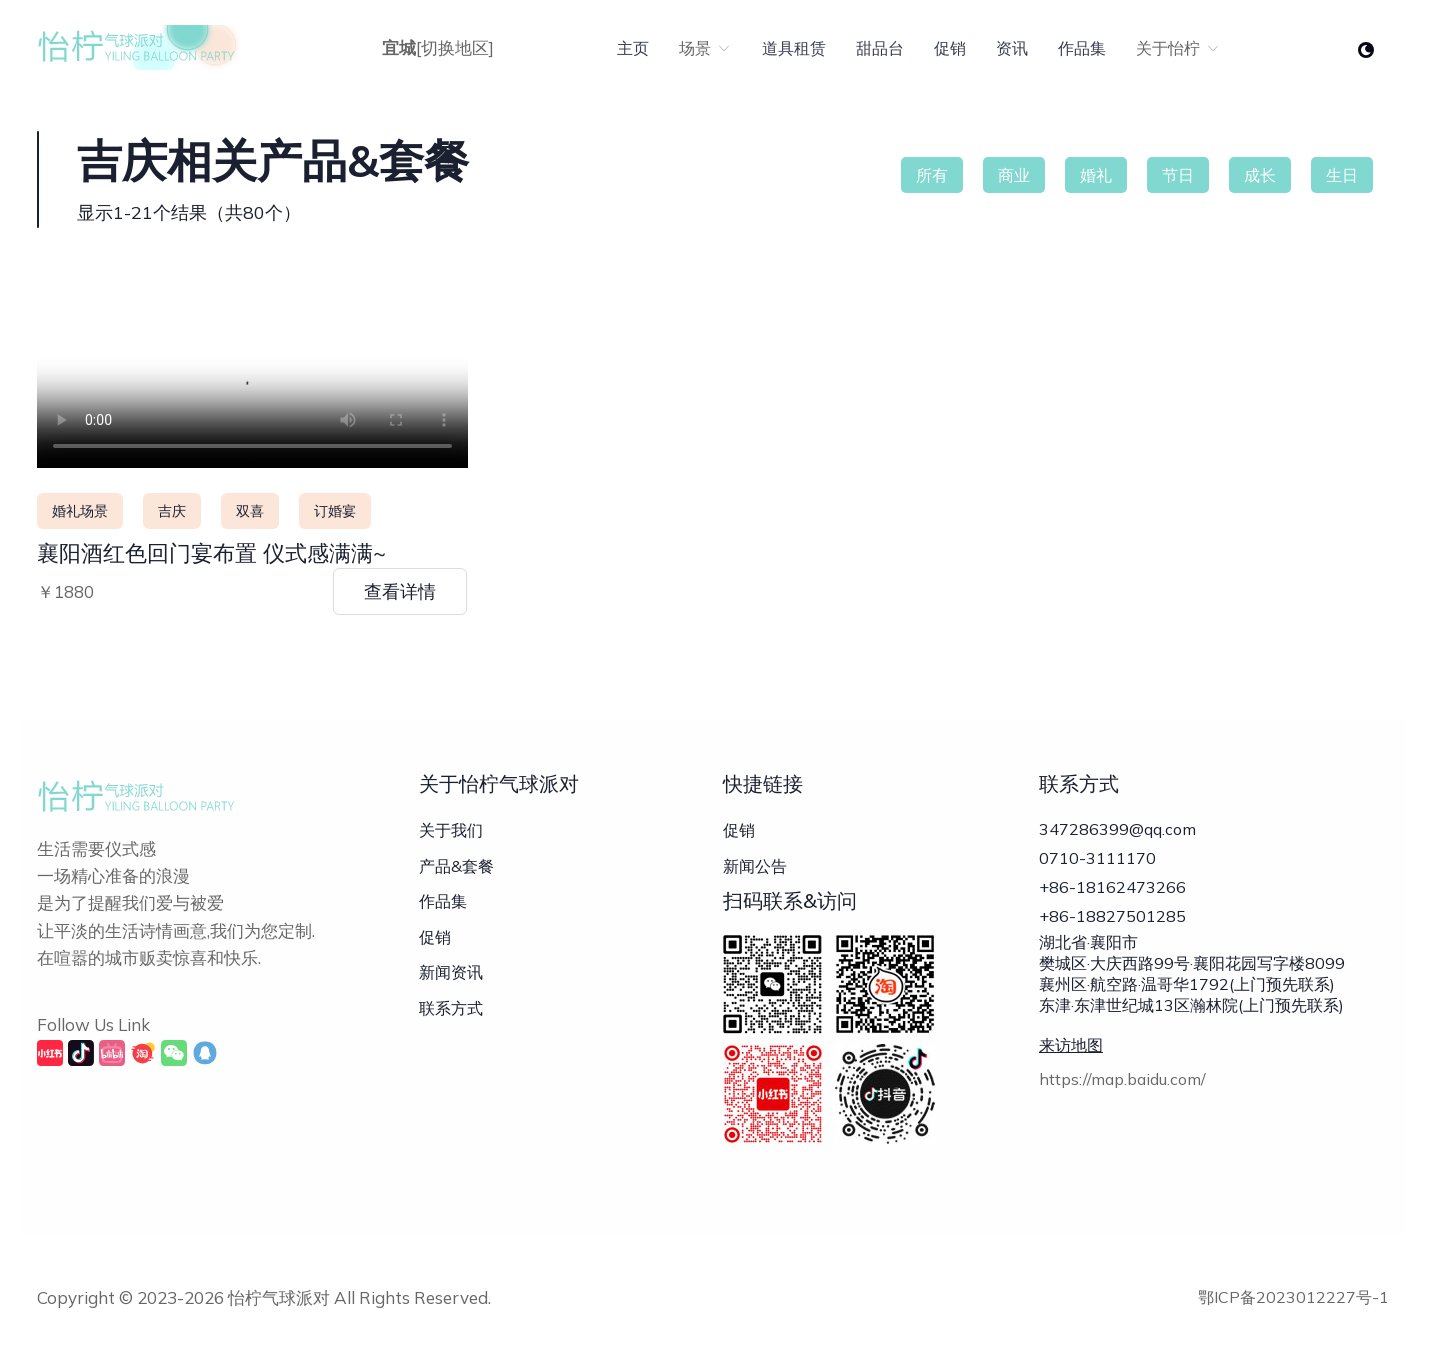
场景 (705, 48)
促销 (950, 48)
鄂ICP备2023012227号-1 (1293, 1297)
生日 (1342, 175)
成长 (1260, 175)
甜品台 (880, 48)
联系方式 (451, 1008)
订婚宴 (335, 511)
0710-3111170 (1097, 863)
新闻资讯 (451, 972)
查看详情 (400, 591)
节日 (1178, 175)
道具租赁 (794, 48)
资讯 (1012, 48)
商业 (1014, 175)
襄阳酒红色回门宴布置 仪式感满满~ (211, 553)
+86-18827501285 (1112, 931)
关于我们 (451, 830)
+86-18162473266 (1112, 897)
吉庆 (172, 511)
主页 (633, 48)
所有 (932, 175)
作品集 (1082, 48)
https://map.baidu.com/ (1122, 1100)
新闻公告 (755, 866)
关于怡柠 (1178, 48)
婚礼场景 (80, 511)
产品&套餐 (456, 866)
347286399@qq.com (1117, 829)
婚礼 (1096, 175)
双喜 (250, 511)
